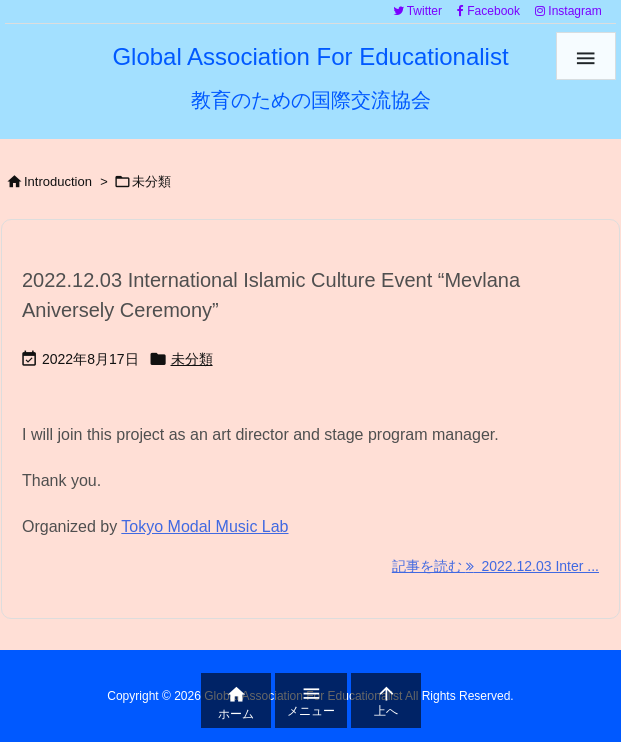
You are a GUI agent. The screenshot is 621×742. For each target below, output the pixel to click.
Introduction (58, 181)
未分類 (192, 359)
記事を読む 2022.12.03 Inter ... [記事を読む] (495, 566)
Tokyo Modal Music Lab (204, 526)
